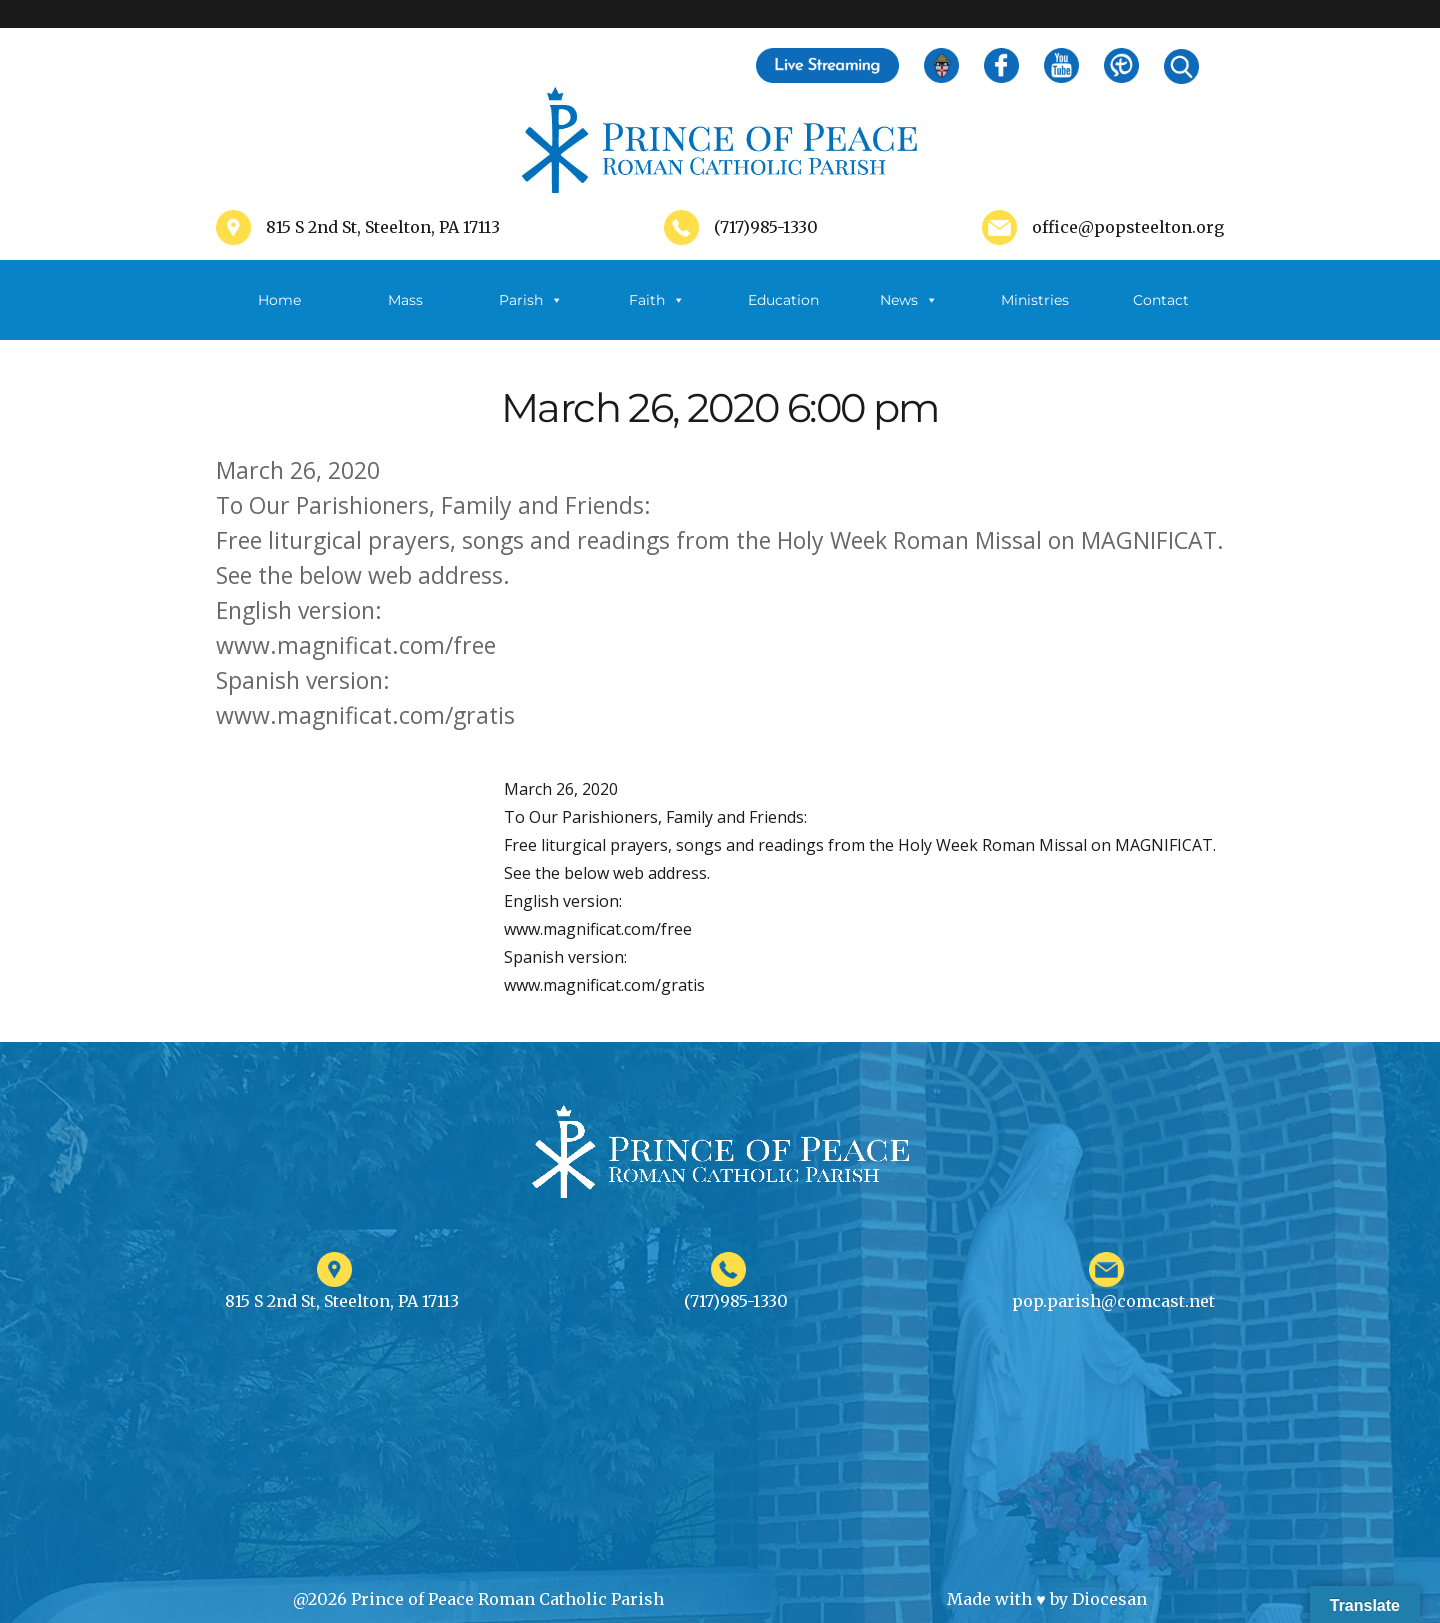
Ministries (1035, 315)
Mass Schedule (405, 315)
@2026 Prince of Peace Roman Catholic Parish (478, 1599)
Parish (531, 300)
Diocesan (1109, 1599)
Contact (1161, 300)
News (909, 300)
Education (783, 300)
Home (279, 300)
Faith (657, 300)
